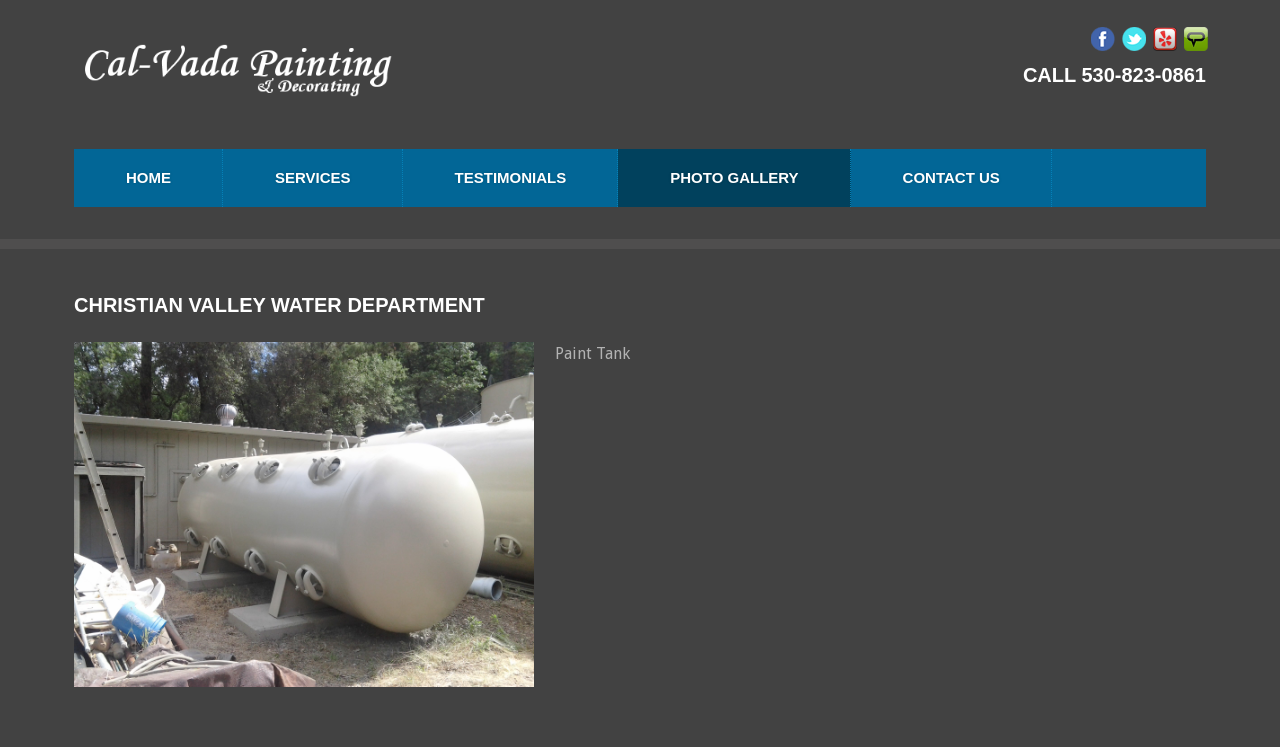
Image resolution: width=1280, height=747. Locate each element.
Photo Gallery (734, 177)
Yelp (1165, 39)
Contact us (951, 177)
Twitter (1134, 39)
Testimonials (511, 177)
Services (313, 177)
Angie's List (1196, 39)
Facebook (1103, 39)
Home (148, 177)
